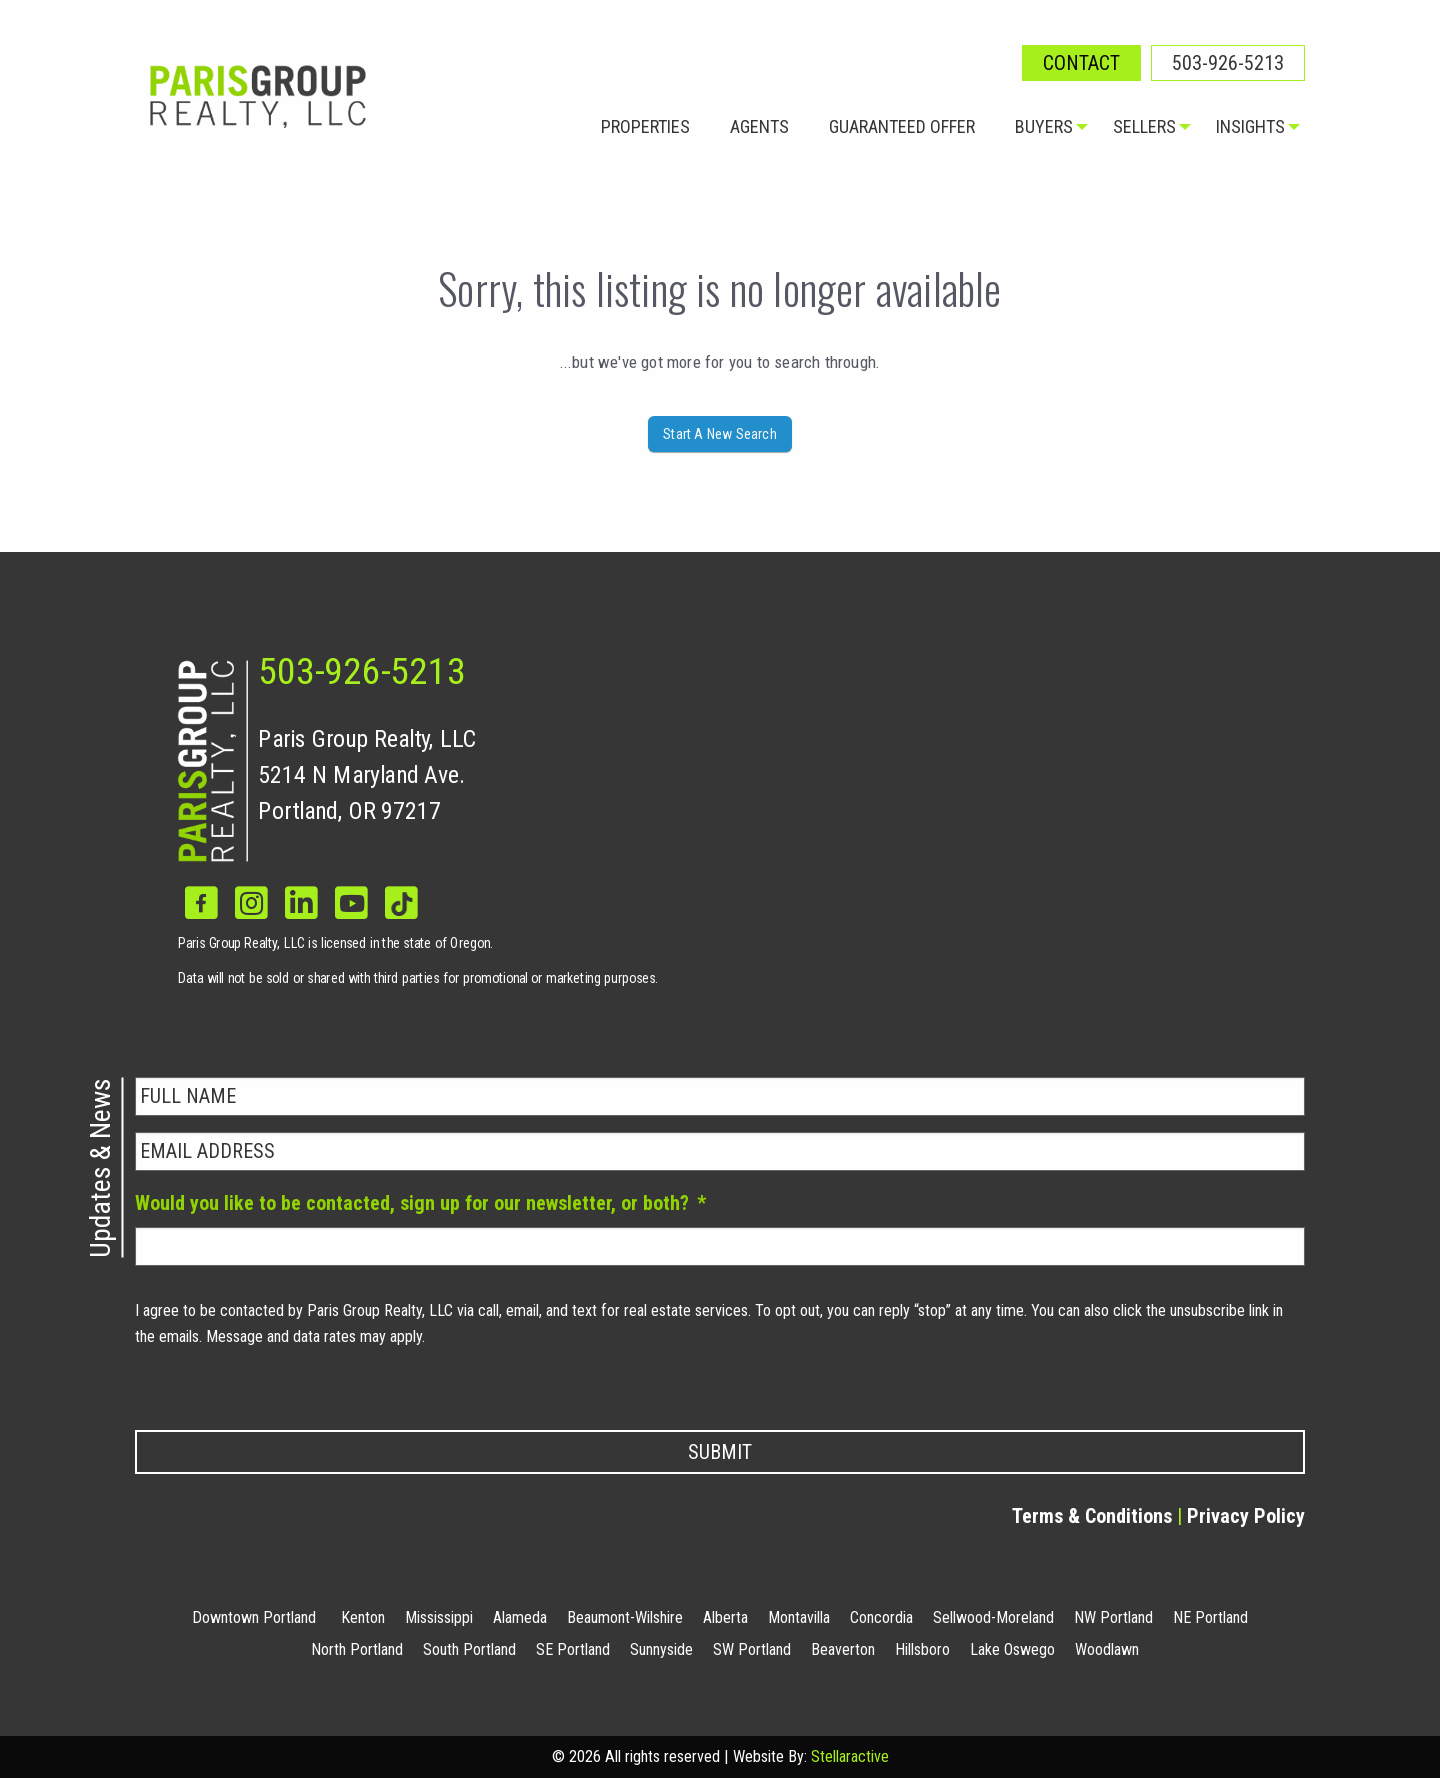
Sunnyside (661, 1649)
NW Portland (1113, 1617)
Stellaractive (850, 1756)
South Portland (469, 1649)
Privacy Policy (194, 1382)
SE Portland (573, 1649)
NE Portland (1210, 1617)
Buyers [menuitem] (1044, 126)
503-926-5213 (1228, 63)
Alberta (725, 1617)
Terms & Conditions (1092, 1516)
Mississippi (439, 1617)
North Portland (357, 1649)
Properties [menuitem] (645, 126)
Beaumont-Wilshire (625, 1617)
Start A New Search (720, 434)
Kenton (363, 1617)
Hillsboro (922, 1649)
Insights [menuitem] (1250, 126)
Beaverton (843, 1649)
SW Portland (752, 1649)
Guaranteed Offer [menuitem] (902, 126)
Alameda (520, 1617)
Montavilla (799, 1617)
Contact (1081, 63)
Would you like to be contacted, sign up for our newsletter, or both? (420, 1203)
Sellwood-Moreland (993, 1617)
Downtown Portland (254, 1617)
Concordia (881, 1617)
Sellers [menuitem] (1144, 126)
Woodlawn (1107, 1649)
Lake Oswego (1012, 1649)
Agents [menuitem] (759, 126)
